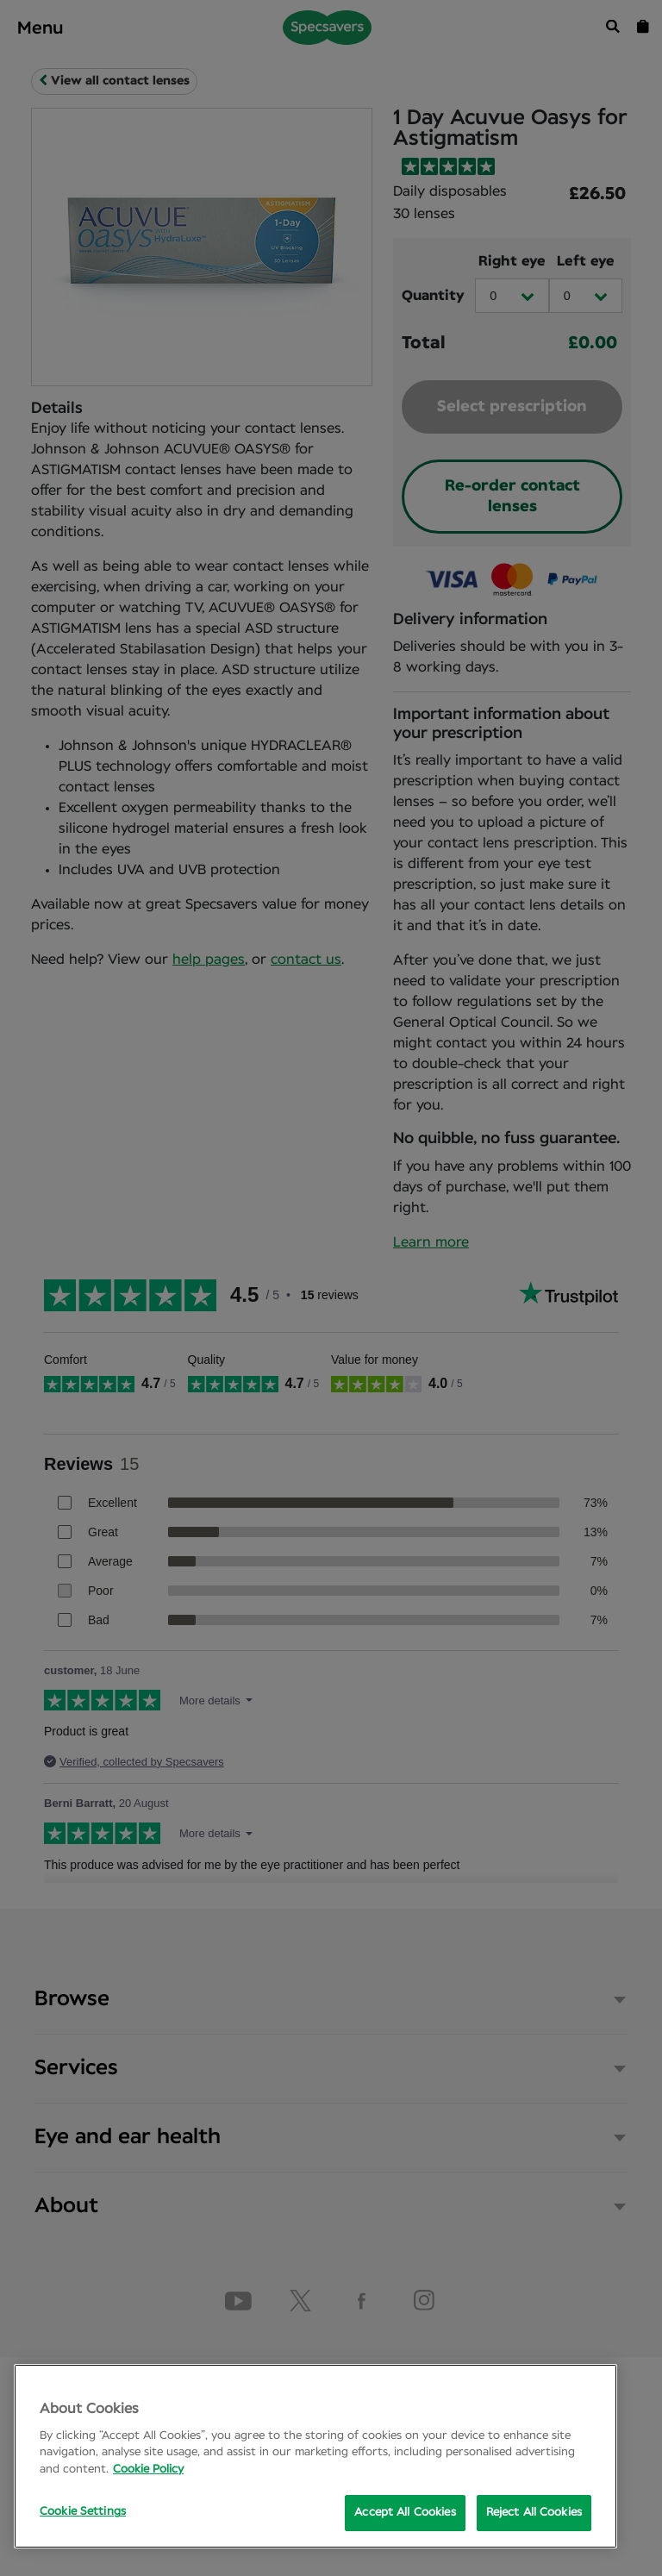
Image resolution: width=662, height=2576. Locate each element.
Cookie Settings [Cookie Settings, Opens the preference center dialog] (83, 2511)
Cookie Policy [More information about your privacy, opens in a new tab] (148, 2469)
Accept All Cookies (404, 2512)
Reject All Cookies (534, 2512)
